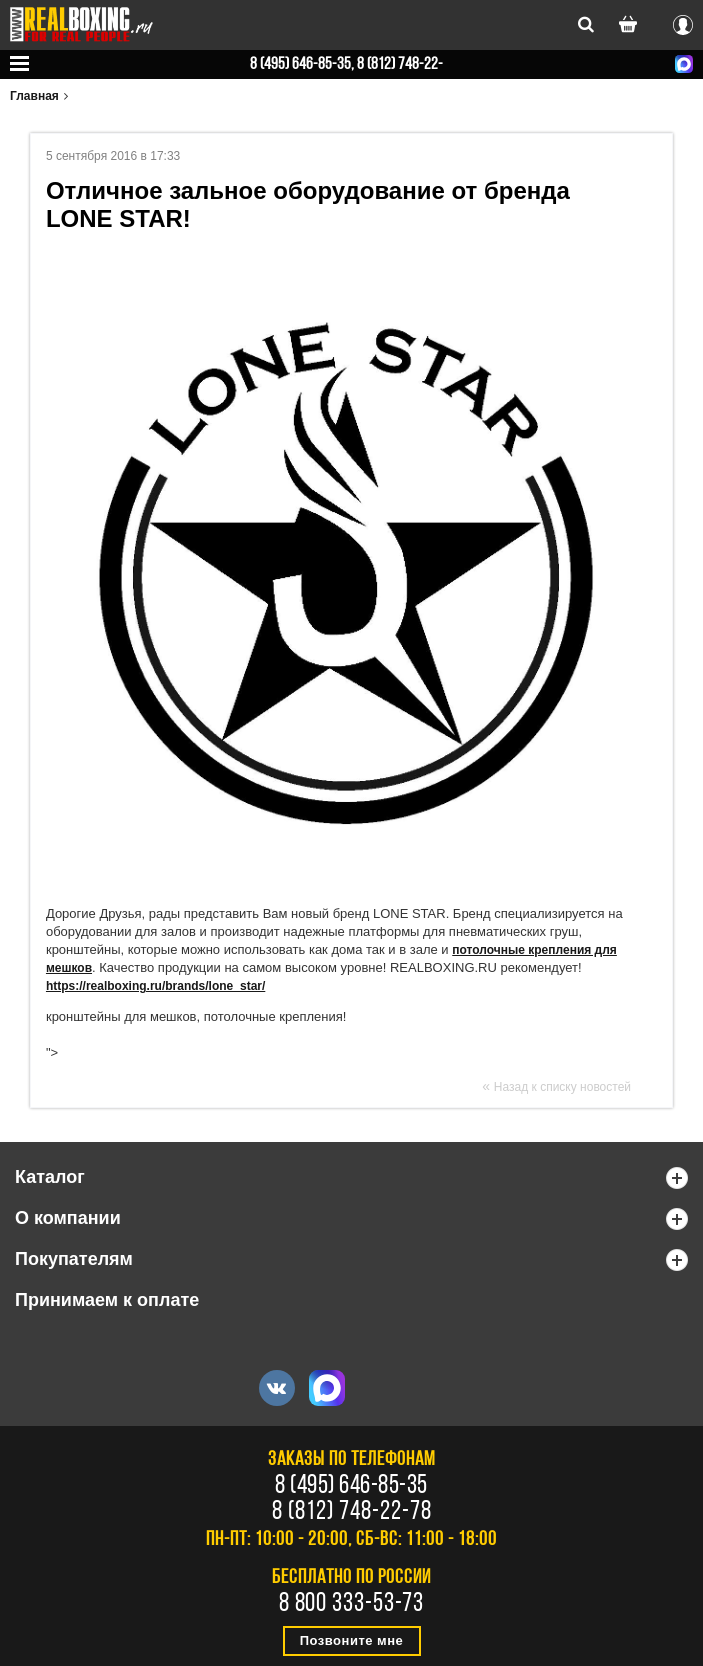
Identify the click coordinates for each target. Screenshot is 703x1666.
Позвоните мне (352, 1640)
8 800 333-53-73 (352, 1605)
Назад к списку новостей (562, 1087)
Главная (34, 96)
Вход (683, 22)
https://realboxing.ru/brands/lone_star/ (155, 986)
